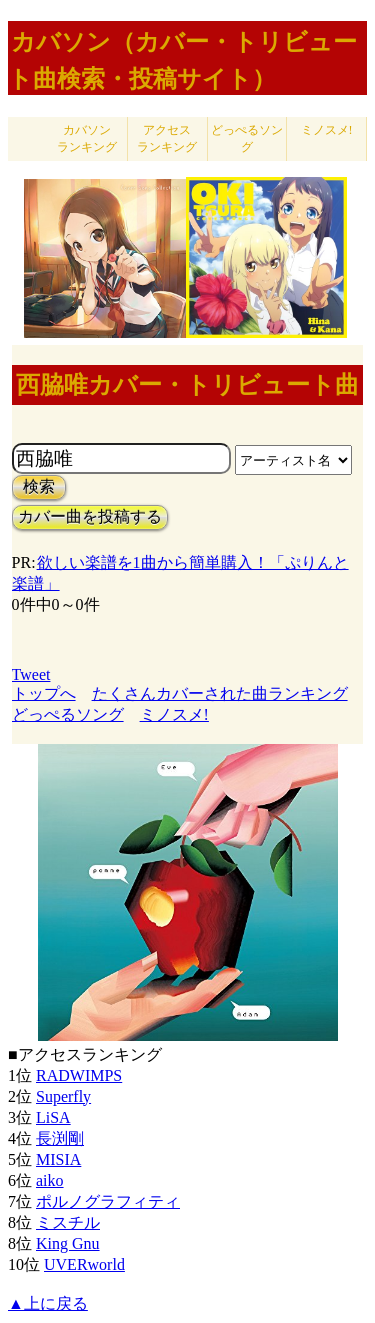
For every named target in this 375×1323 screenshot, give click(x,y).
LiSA (53, 1117)
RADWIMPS (79, 1075)
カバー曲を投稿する (90, 516)
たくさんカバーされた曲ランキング (220, 693)
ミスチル (68, 1222)
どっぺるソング (247, 138)
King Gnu (68, 1243)
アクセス (167, 138)
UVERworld (84, 1264)
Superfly (63, 1096)
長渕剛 (60, 1138)
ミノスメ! (327, 130)
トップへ (44, 693)
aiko (50, 1180)
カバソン (87, 138)
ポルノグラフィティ (108, 1201)
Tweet (31, 674)
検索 (39, 486)
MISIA (58, 1159)
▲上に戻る (48, 1303)
